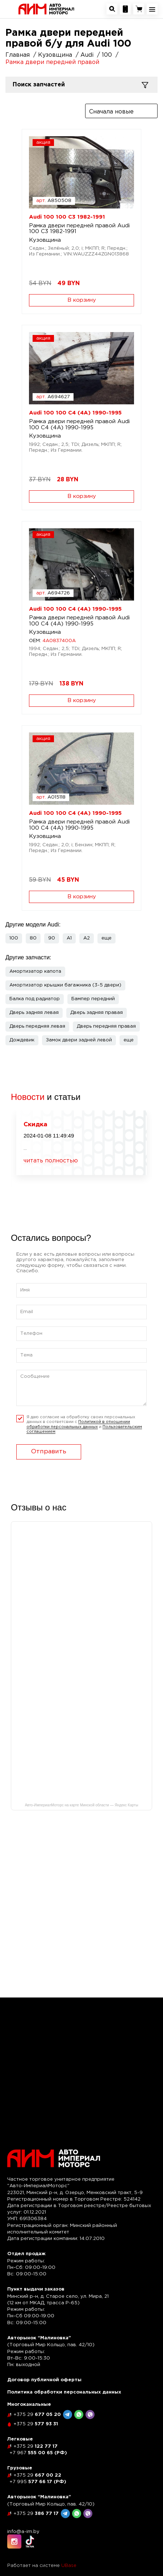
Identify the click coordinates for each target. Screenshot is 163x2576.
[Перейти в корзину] (138, 9)
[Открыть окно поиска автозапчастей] (111, 9)
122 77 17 (35, 2446)
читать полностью (51, 1161)
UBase (68, 2566)
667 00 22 (37, 2475)
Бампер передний (93, 999)
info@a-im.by (23, 2532)
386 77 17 (36, 2514)
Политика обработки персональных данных (64, 2392)
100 (13, 938)
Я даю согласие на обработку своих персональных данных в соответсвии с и (84, 1424)
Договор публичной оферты (44, 2380)
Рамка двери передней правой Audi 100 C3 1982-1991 (79, 228)
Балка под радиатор (34, 999)
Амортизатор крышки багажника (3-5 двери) (65, 985)
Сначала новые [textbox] (111, 112)
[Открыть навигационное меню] (152, 9)
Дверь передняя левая (37, 1026)
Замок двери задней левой (79, 1040)
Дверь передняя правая (106, 1026)
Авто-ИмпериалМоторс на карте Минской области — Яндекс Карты (81, 1805)
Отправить (48, 1451)
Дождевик (21, 1040)
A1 (69, 938)
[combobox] (121, 111)
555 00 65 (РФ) (38, 2453)
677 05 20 (37, 2415)
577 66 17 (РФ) (37, 2482)
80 (33, 938)
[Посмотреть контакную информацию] (125, 9)
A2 (86, 938)
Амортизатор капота (35, 971)
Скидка (35, 1124)
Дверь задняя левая (34, 1013)
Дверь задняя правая (96, 1013)
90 (51, 938)
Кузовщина (45, 240)
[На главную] (46, 9)
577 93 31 (35, 2424)
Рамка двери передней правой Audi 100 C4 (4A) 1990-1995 (79, 424)
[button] (106, 938)
